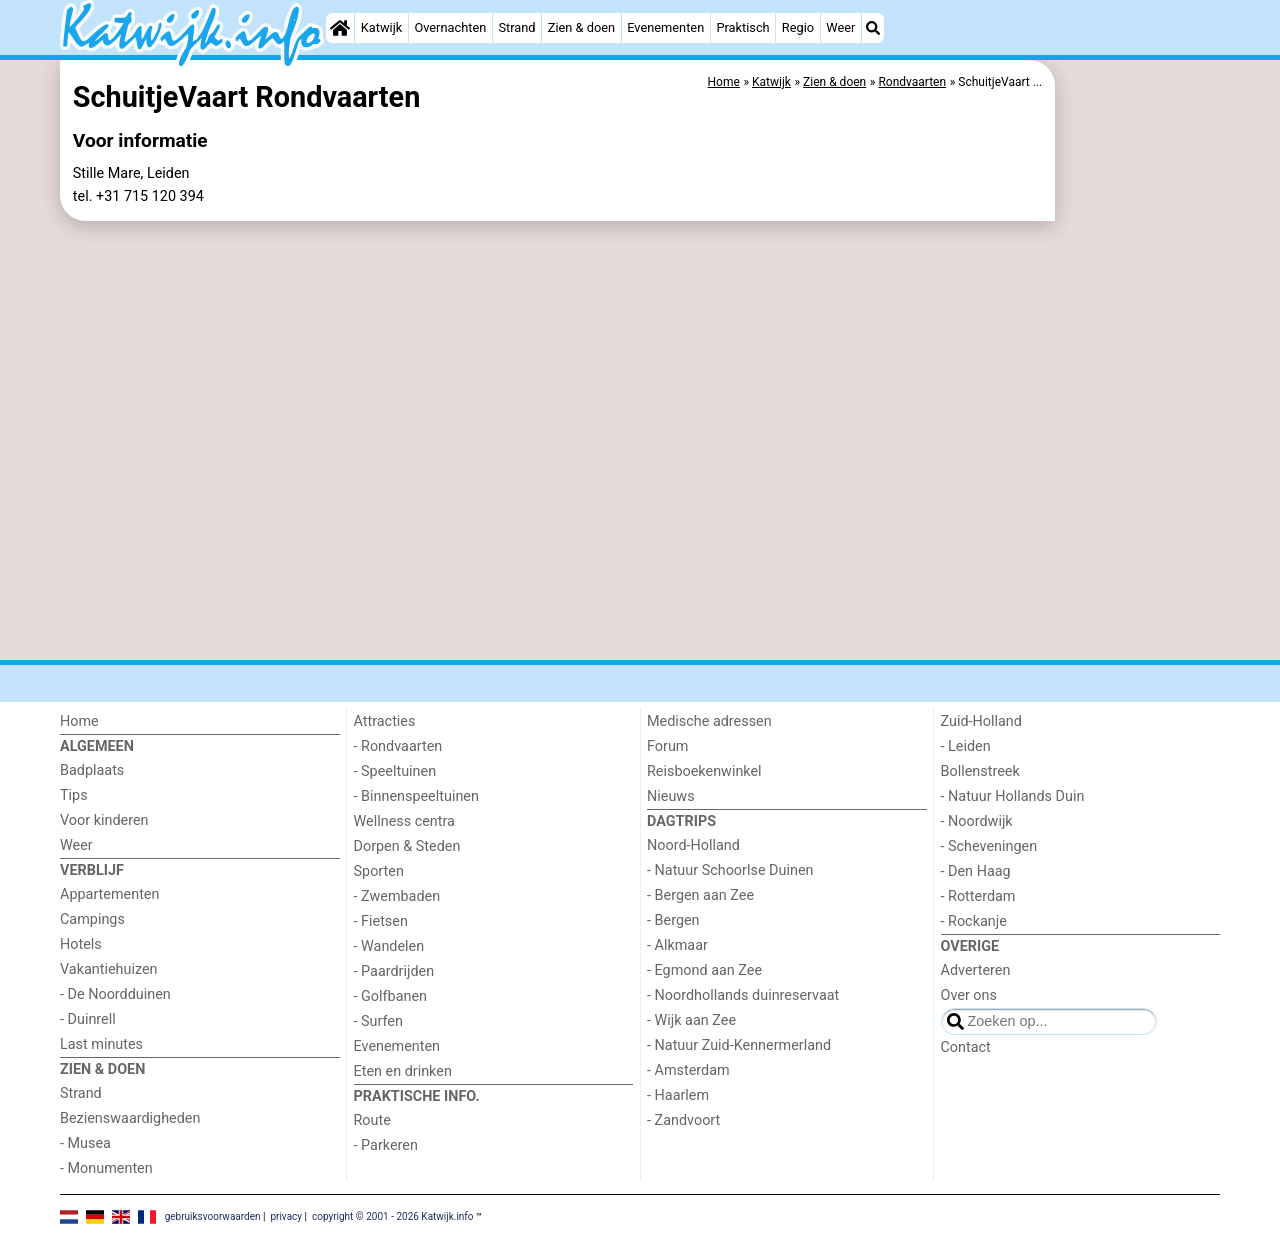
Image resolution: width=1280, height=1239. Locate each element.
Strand (516, 27)
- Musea (85, 1143)
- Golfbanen (391, 996)
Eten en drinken (403, 1071)
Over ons (969, 995)
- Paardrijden (394, 971)
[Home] (340, 28)
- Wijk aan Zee (691, 1020)
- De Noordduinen (115, 994)
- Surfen (378, 1021)
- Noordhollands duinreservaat (743, 995)
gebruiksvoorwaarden (213, 1215)
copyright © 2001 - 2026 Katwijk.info (393, 1215)
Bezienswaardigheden (130, 1118)
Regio (798, 27)
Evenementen (665, 27)
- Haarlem (678, 1095)
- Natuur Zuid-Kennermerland (739, 1045)
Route (372, 1120)
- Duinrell (88, 1019)
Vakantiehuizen (109, 969)
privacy (286, 1215)
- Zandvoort (683, 1120)
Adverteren (976, 970)
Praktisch (742, 27)
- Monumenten (106, 1168)
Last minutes (101, 1044)
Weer (840, 27)
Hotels (81, 944)
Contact (966, 1047)
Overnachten (450, 27)
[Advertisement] (1140, 520)
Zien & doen (581, 27)
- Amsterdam (688, 1070)
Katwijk (381, 27)
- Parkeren (386, 1145)
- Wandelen (389, 946)
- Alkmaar (677, 945)
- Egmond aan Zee (704, 970)
